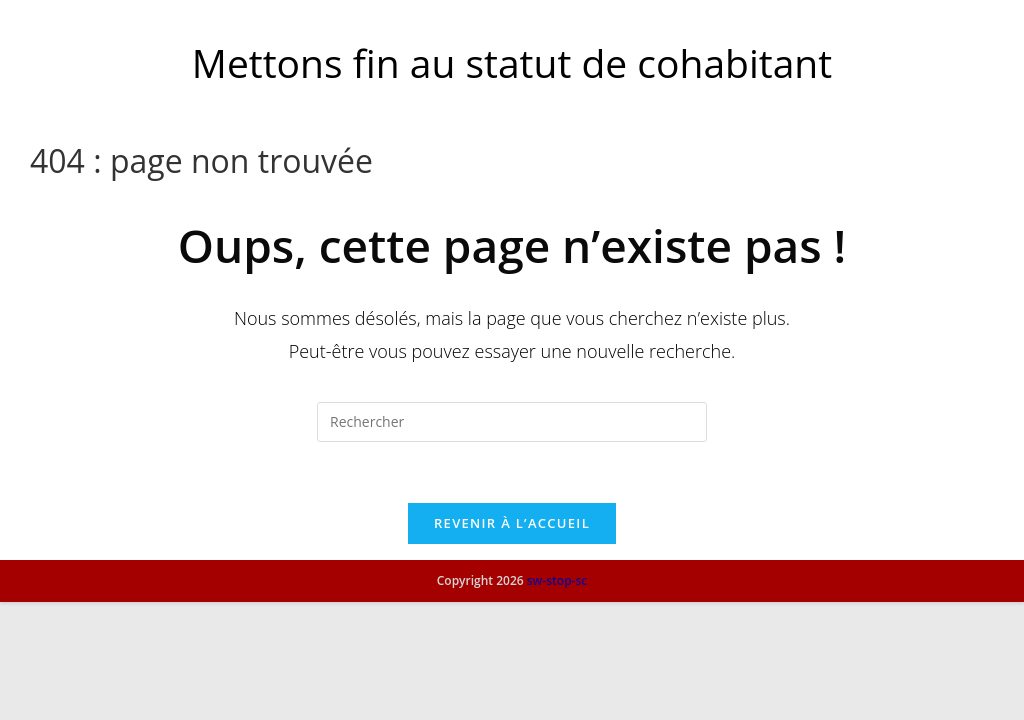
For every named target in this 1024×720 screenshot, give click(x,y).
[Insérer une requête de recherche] (512, 422)
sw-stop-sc (557, 698)
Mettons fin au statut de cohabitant (512, 62)
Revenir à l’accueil (512, 523)
